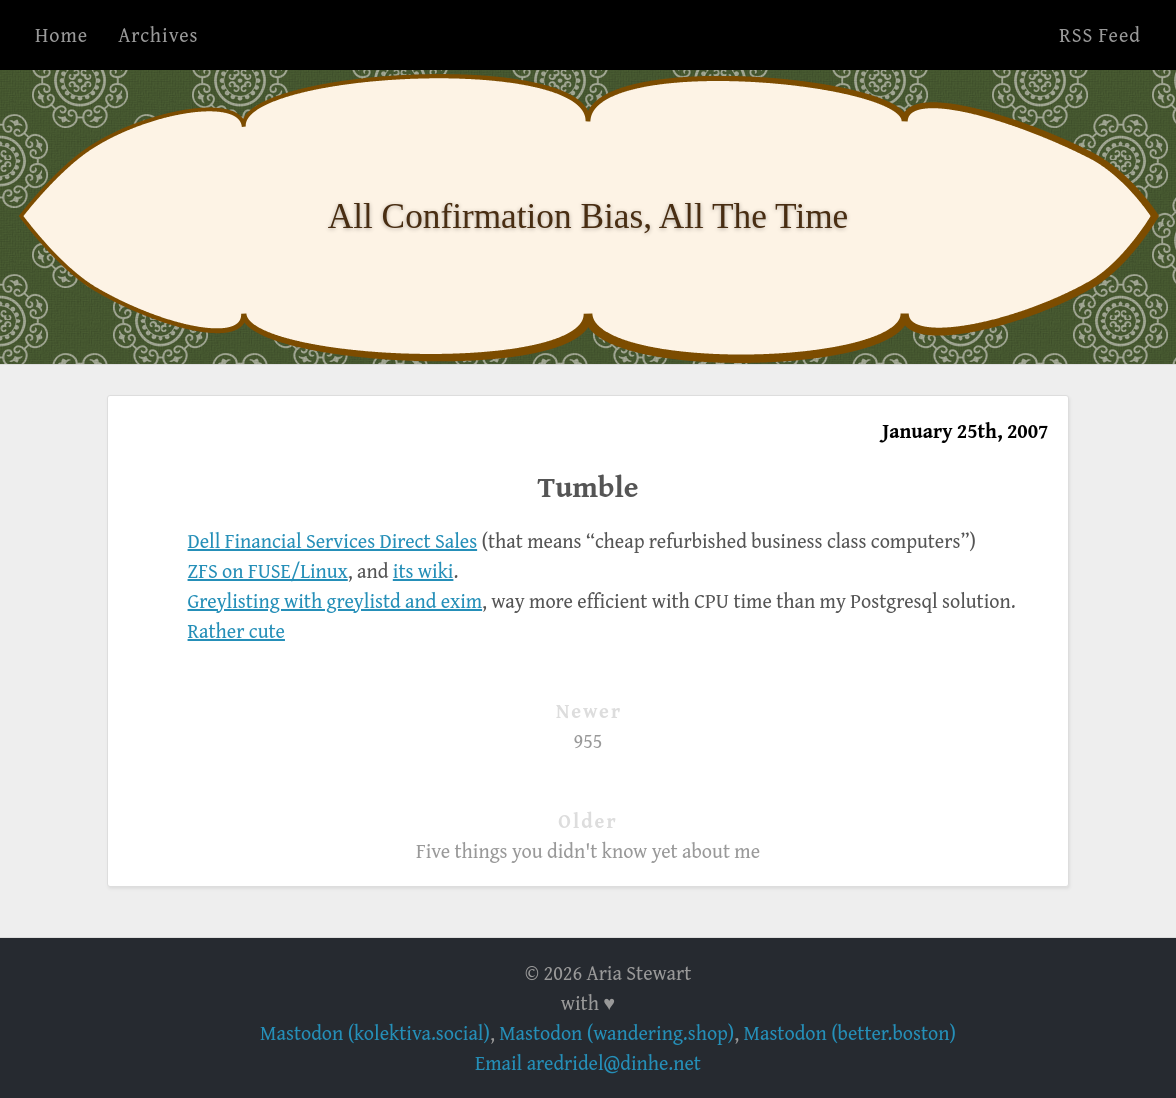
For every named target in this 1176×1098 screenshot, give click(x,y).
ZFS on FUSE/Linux (268, 570)
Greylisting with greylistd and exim (335, 600)
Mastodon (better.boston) (850, 1032)
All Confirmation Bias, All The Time (588, 216)
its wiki (423, 570)
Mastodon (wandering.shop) (616, 1032)
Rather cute (236, 630)
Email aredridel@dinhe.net (588, 1062)
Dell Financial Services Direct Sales (333, 540)
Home (61, 34)
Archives (158, 34)
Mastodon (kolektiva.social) (375, 1032)
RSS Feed (1100, 34)
